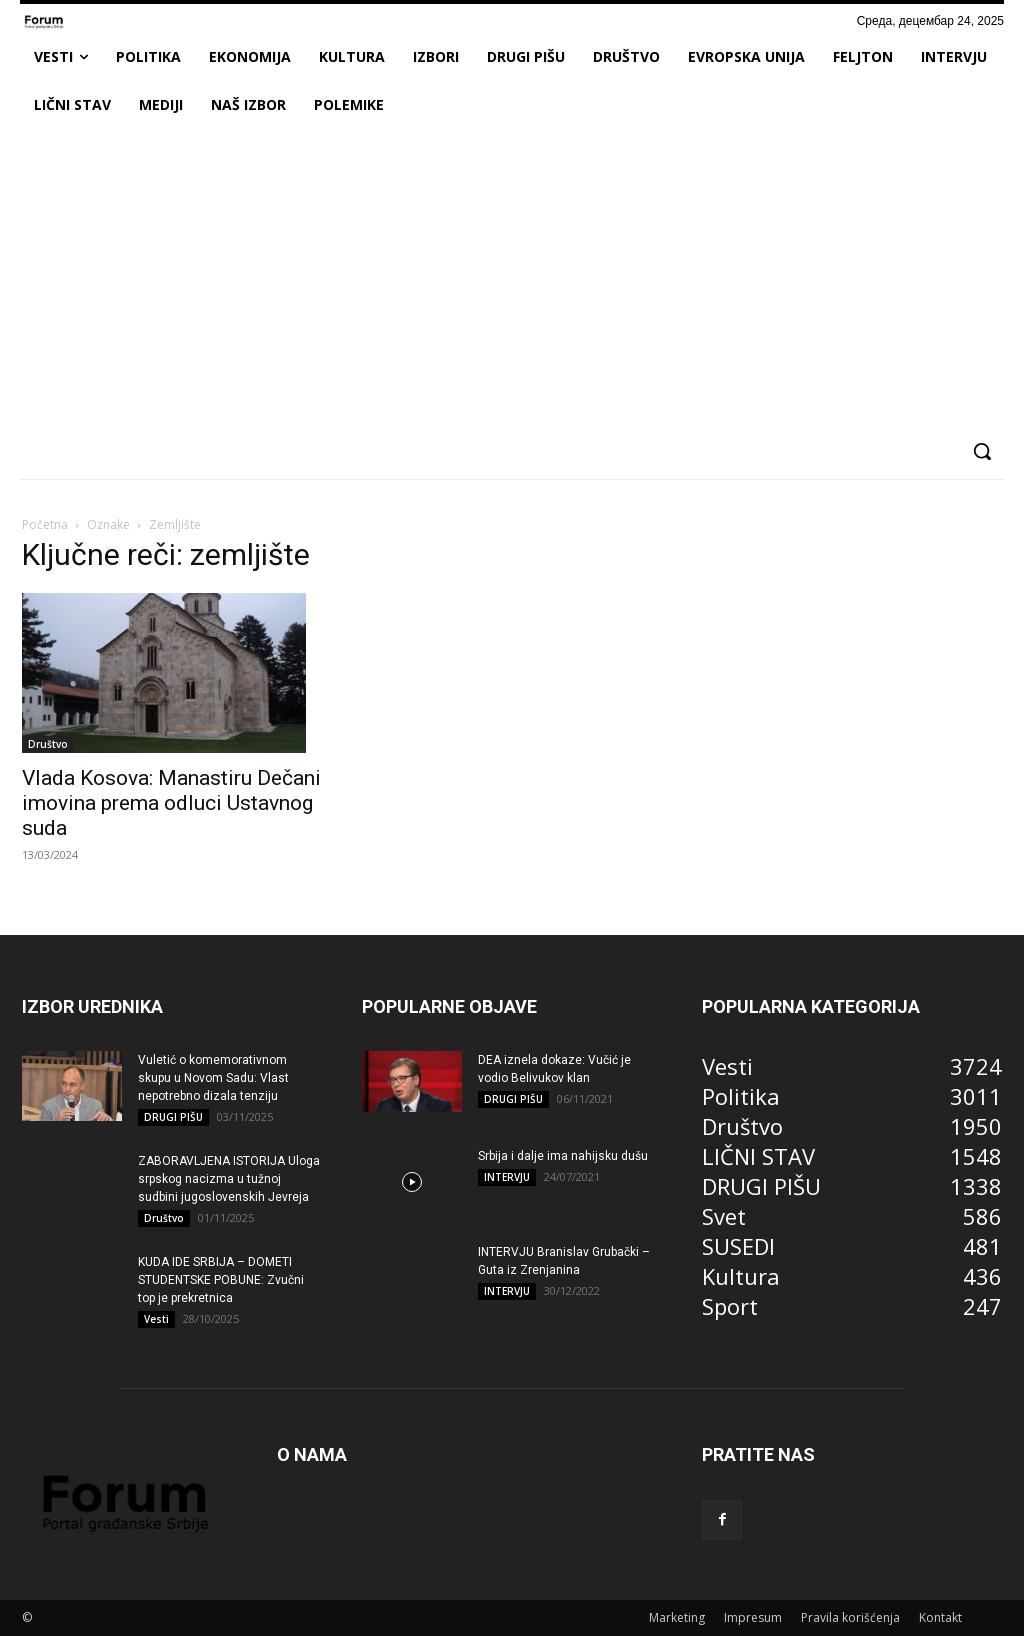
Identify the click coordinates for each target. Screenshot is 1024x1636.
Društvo (48, 744)
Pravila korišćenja (850, 1617)
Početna (45, 524)
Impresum (753, 1617)
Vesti (156, 1319)
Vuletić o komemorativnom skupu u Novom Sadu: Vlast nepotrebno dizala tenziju (213, 1078)
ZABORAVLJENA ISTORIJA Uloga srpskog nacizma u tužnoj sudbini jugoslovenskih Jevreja (229, 1179)
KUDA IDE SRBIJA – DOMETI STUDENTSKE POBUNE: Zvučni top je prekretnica (221, 1280)
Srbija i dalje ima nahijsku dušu (563, 1156)
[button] (982, 451)
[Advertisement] (512, 279)
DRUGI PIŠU (173, 1117)
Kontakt (940, 1617)
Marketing (677, 1617)
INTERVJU (507, 1177)
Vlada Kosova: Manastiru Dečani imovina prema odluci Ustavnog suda (171, 803)
